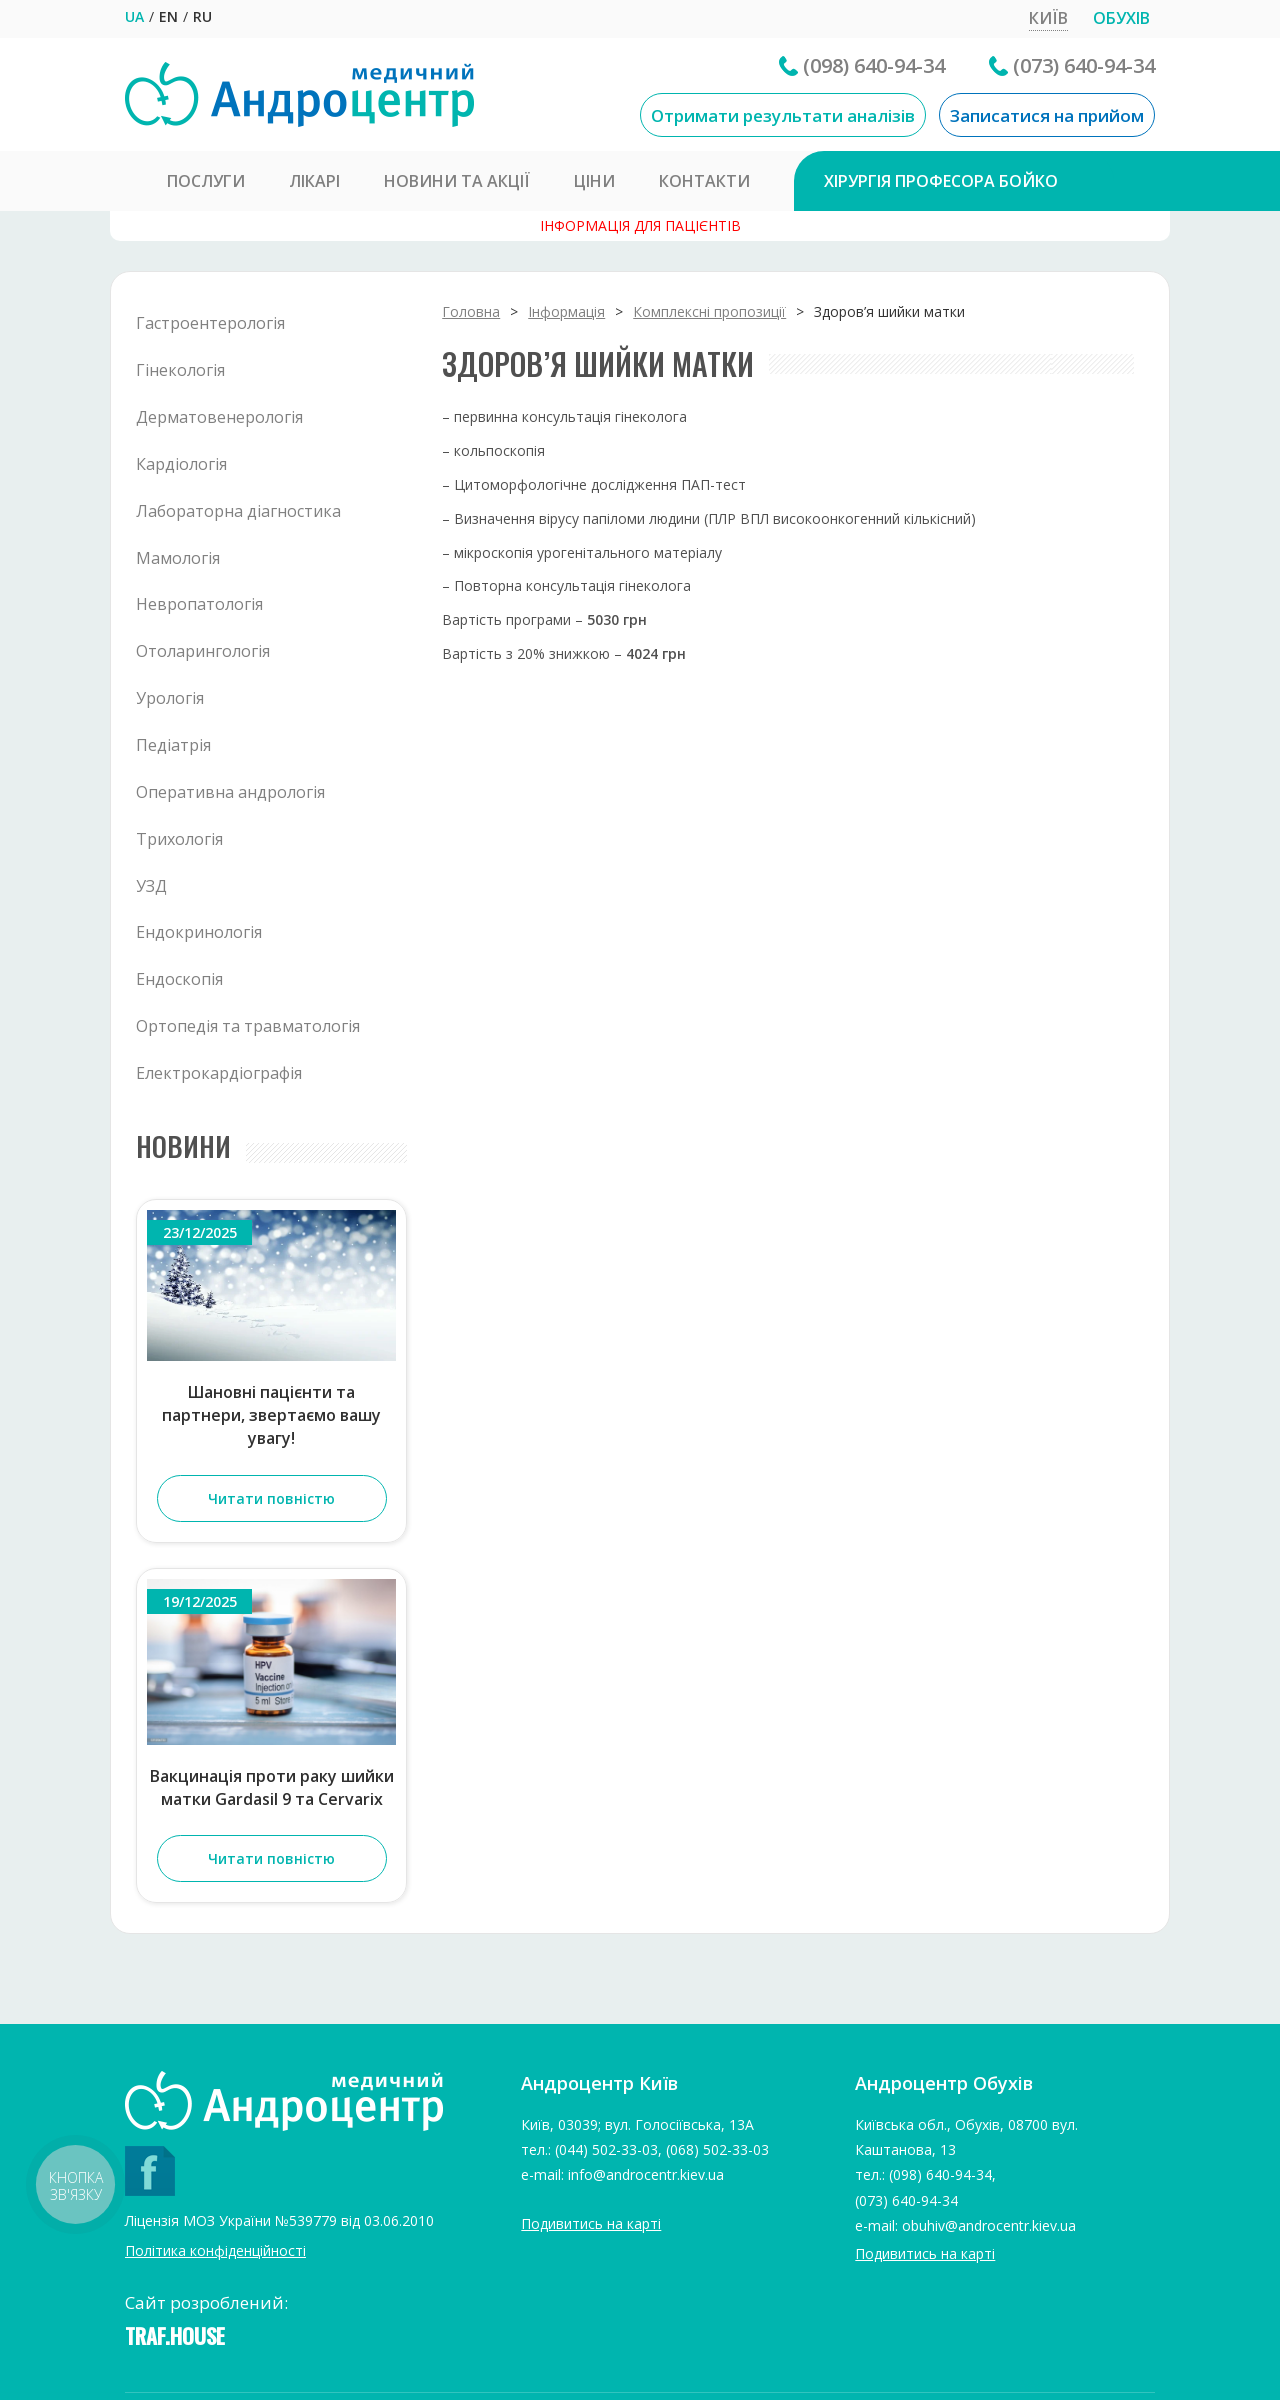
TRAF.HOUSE (175, 2335)
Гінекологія (180, 370)
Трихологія (179, 839)
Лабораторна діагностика (238, 511)
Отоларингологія (203, 651)
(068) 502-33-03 (717, 2149)
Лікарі (314, 181)
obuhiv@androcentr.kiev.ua (989, 2225)
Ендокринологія (199, 932)
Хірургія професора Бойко (941, 181)
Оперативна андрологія (230, 792)
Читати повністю (271, 1498)
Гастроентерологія (210, 323)
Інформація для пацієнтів (640, 225)
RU (202, 16)
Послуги (206, 181)
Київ (1048, 18)
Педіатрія (173, 745)
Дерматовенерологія (219, 417)
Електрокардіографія (219, 1073)
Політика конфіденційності (215, 2250)
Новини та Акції (457, 181)
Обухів (1121, 18)
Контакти (704, 181)
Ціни (594, 181)
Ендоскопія (179, 979)
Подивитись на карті (591, 2223)
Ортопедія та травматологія (248, 1026)
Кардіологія (181, 464)
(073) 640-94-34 (1084, 65)
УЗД (151, 886)
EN (168, 16)
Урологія (170, 698)
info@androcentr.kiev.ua (646, 2174)
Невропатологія (199, 604)
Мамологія (178, 558)
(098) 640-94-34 (874, 65)
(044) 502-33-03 (606, 2149)
